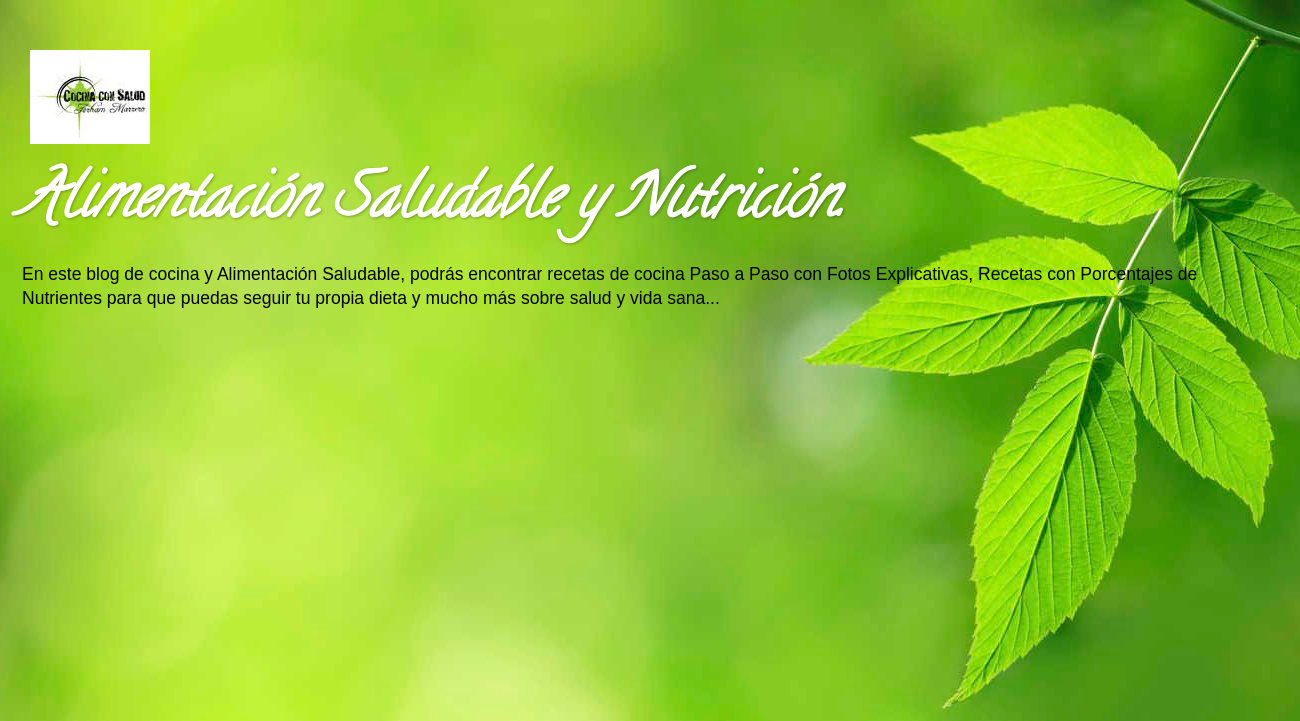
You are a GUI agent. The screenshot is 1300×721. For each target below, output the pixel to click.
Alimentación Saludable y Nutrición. (432, 204)
